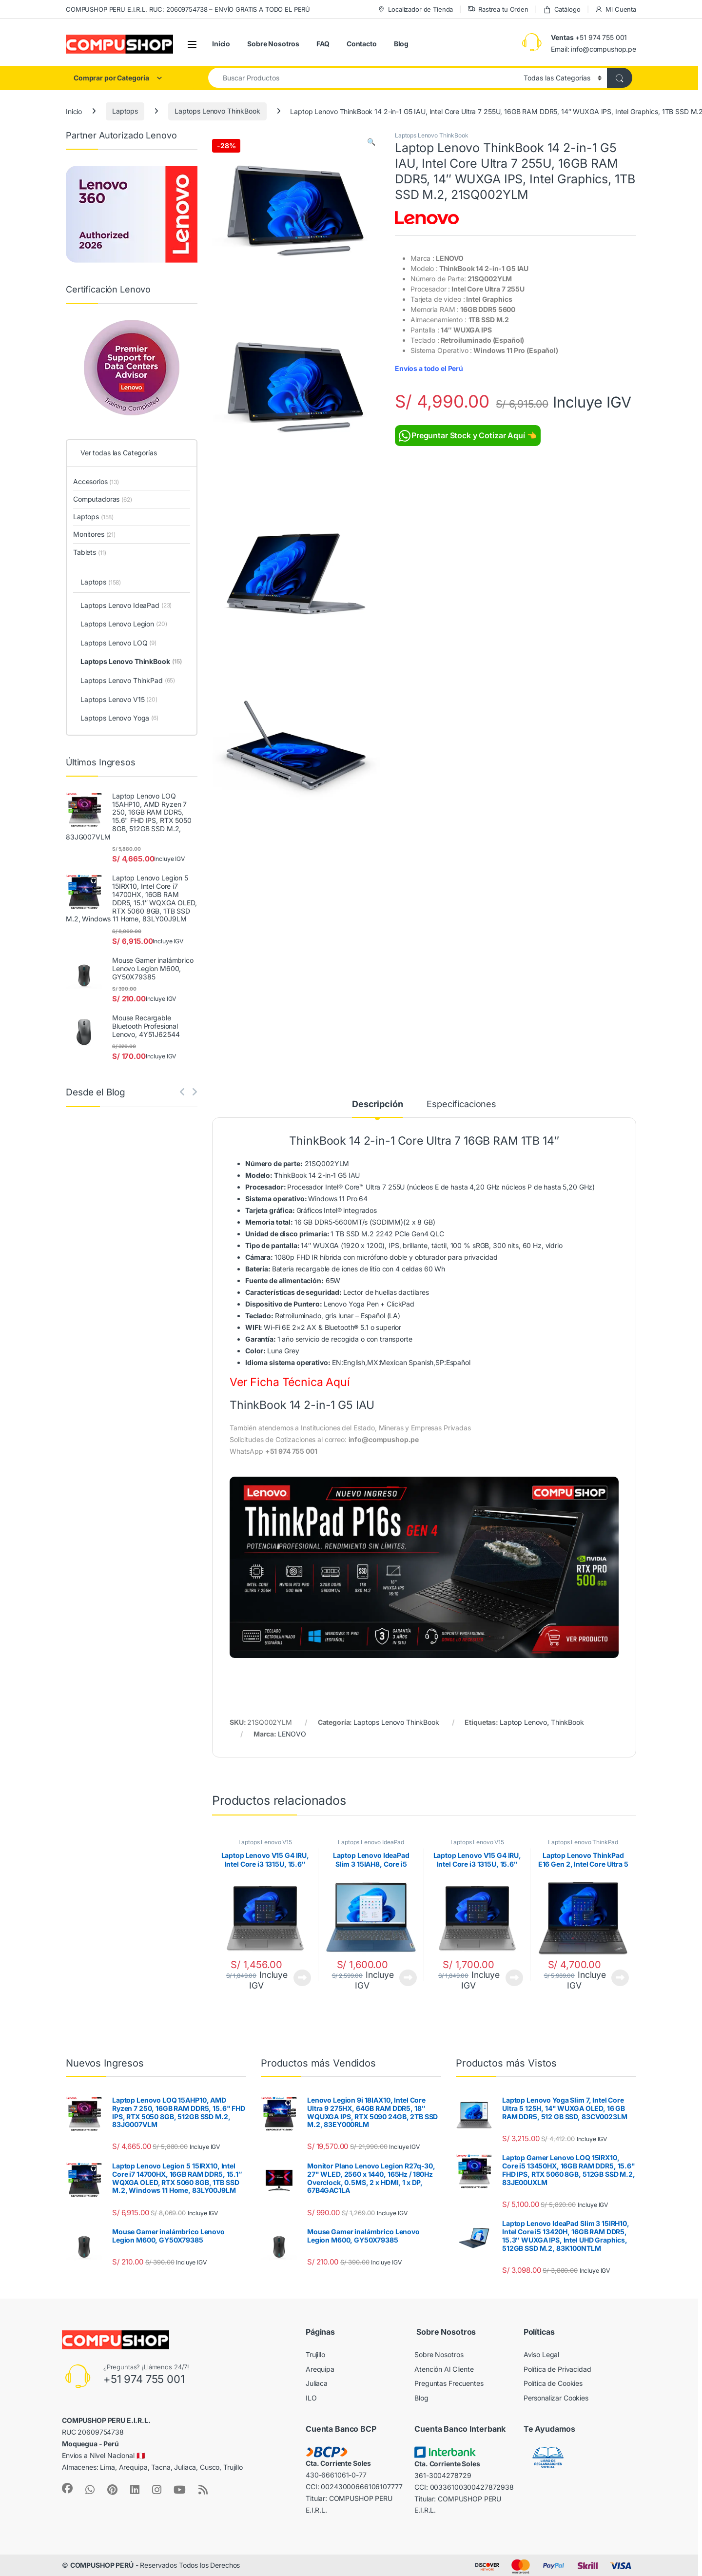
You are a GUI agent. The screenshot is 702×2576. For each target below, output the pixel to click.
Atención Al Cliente (443, 2369)
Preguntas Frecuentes (448, 2383)
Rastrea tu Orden (498, 9)
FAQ (323, 43)
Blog (401, 43)
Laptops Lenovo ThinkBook (217, 111)
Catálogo (562, 9)
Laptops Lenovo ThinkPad (583, 1842)
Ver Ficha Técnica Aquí (290, 1382)
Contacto (362, 43)
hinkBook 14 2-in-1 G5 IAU (302, 1175)
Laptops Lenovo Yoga (119, 718)
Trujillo (315, 2354)
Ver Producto (302, 1978)
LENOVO (292, 1734)
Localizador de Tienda (415, 9)
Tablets (89, 552)
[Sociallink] (67, 2488)
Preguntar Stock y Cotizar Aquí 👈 (468, 436)
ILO (311, 2398)
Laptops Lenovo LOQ (118, 643)
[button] (371, 142)
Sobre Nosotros (273, 43)
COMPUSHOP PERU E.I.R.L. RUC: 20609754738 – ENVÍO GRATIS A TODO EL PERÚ (188, 9)
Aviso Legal (541, 2354)
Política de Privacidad (557, 2369)
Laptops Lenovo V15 (265, 1842)
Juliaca (317, 2383)
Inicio (221, 43)
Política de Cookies (553, 2383)
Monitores (94, 534)
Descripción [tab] (377, 1104)
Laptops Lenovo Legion (123, 624)
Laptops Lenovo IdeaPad (371, 1842)
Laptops (125, 111)
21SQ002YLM (297, 1163)
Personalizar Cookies (556, 2398)
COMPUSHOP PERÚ (102, 2565)
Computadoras (102, 499)
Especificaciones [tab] (461, 1104)
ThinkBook (567, 1722)
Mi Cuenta (615, 9)
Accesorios (96, 481)
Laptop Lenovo (523, 1722)
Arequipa (320, 2369)
